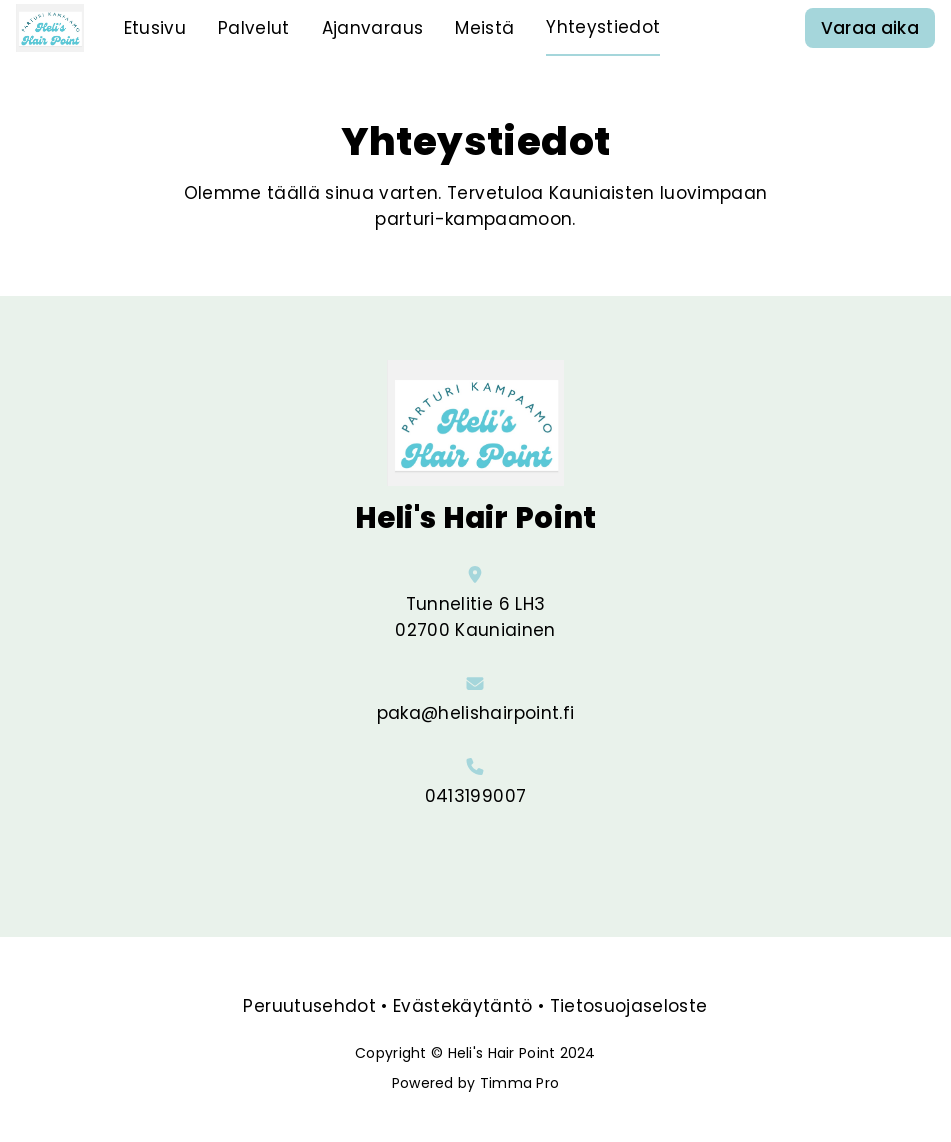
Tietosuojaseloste (629, 1006)
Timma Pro (520, 1083)
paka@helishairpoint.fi (475, 713)
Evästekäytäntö (463, 1006)
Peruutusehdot (309, 1006)
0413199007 (475, 796)
